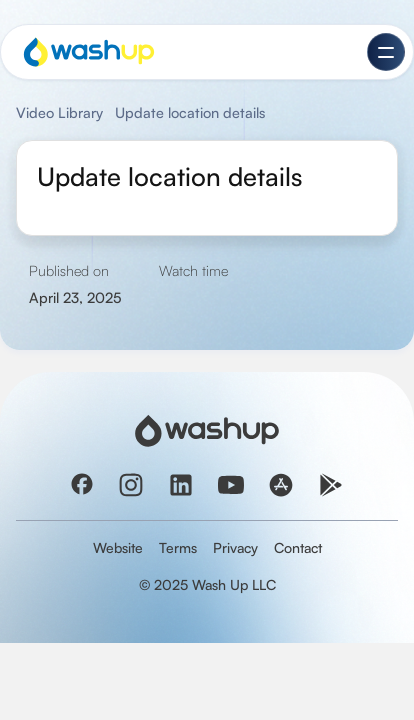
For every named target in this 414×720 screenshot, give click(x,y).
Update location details (190, 112)
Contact (298, 547)
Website (118, 547)
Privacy (235, 547)
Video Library (59, 112)
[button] (386, 52)
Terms (178, 547)
